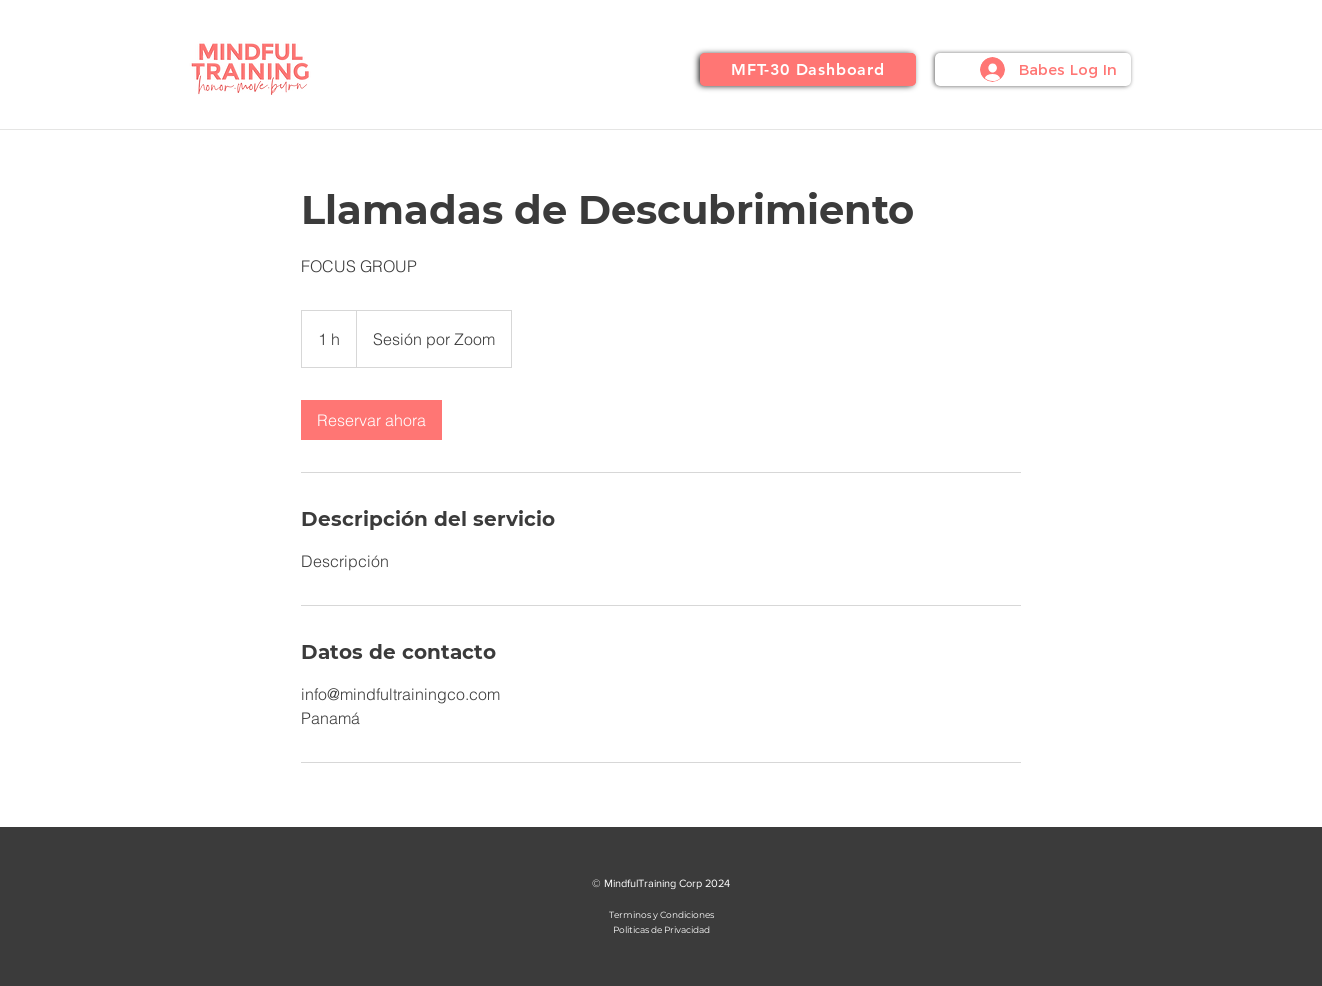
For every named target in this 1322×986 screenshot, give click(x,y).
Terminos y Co (640, 914)
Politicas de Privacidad (661, 929)
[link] (371, 420)
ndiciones (693, 914)
